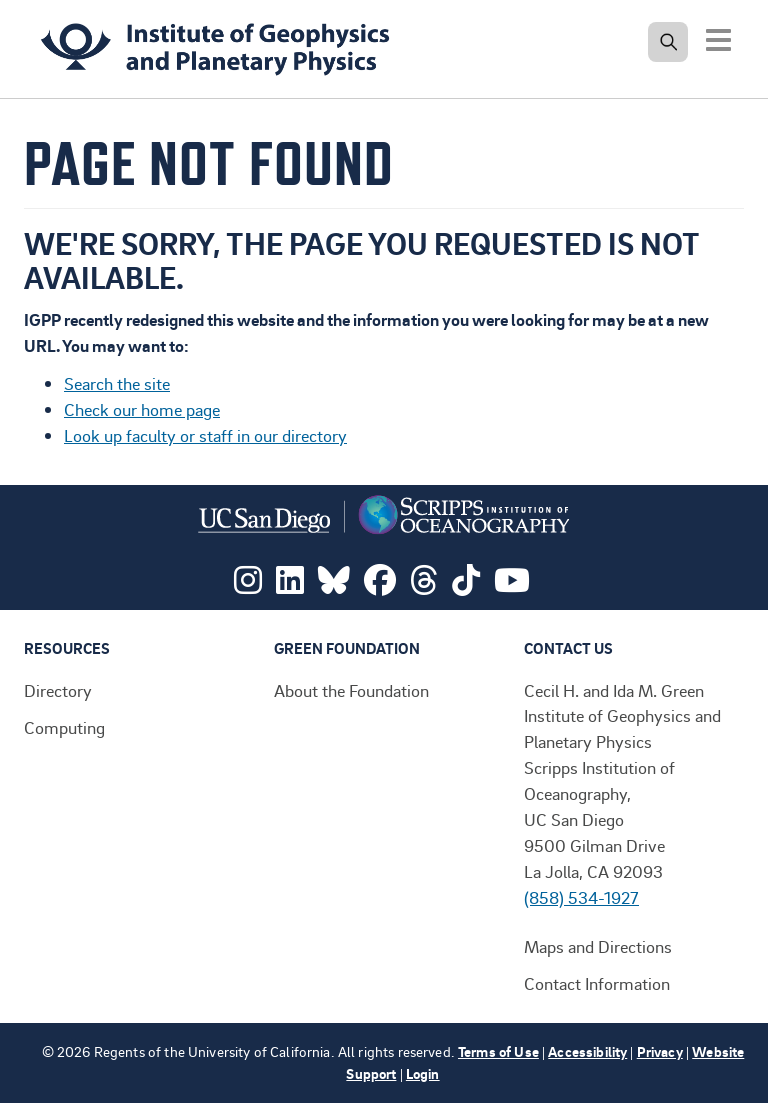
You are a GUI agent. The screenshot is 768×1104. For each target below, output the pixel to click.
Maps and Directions (598, 946)
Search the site (117, 383)
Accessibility (587, 1051)
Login (423, 1073)
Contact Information (597, 983)
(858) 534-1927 (581, 897)
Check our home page (142, 409)
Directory (58, 690)
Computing (64, 727)
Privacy (660, 1051)
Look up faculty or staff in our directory (205, 435)
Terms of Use (498, 1051)
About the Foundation (351, 690)
